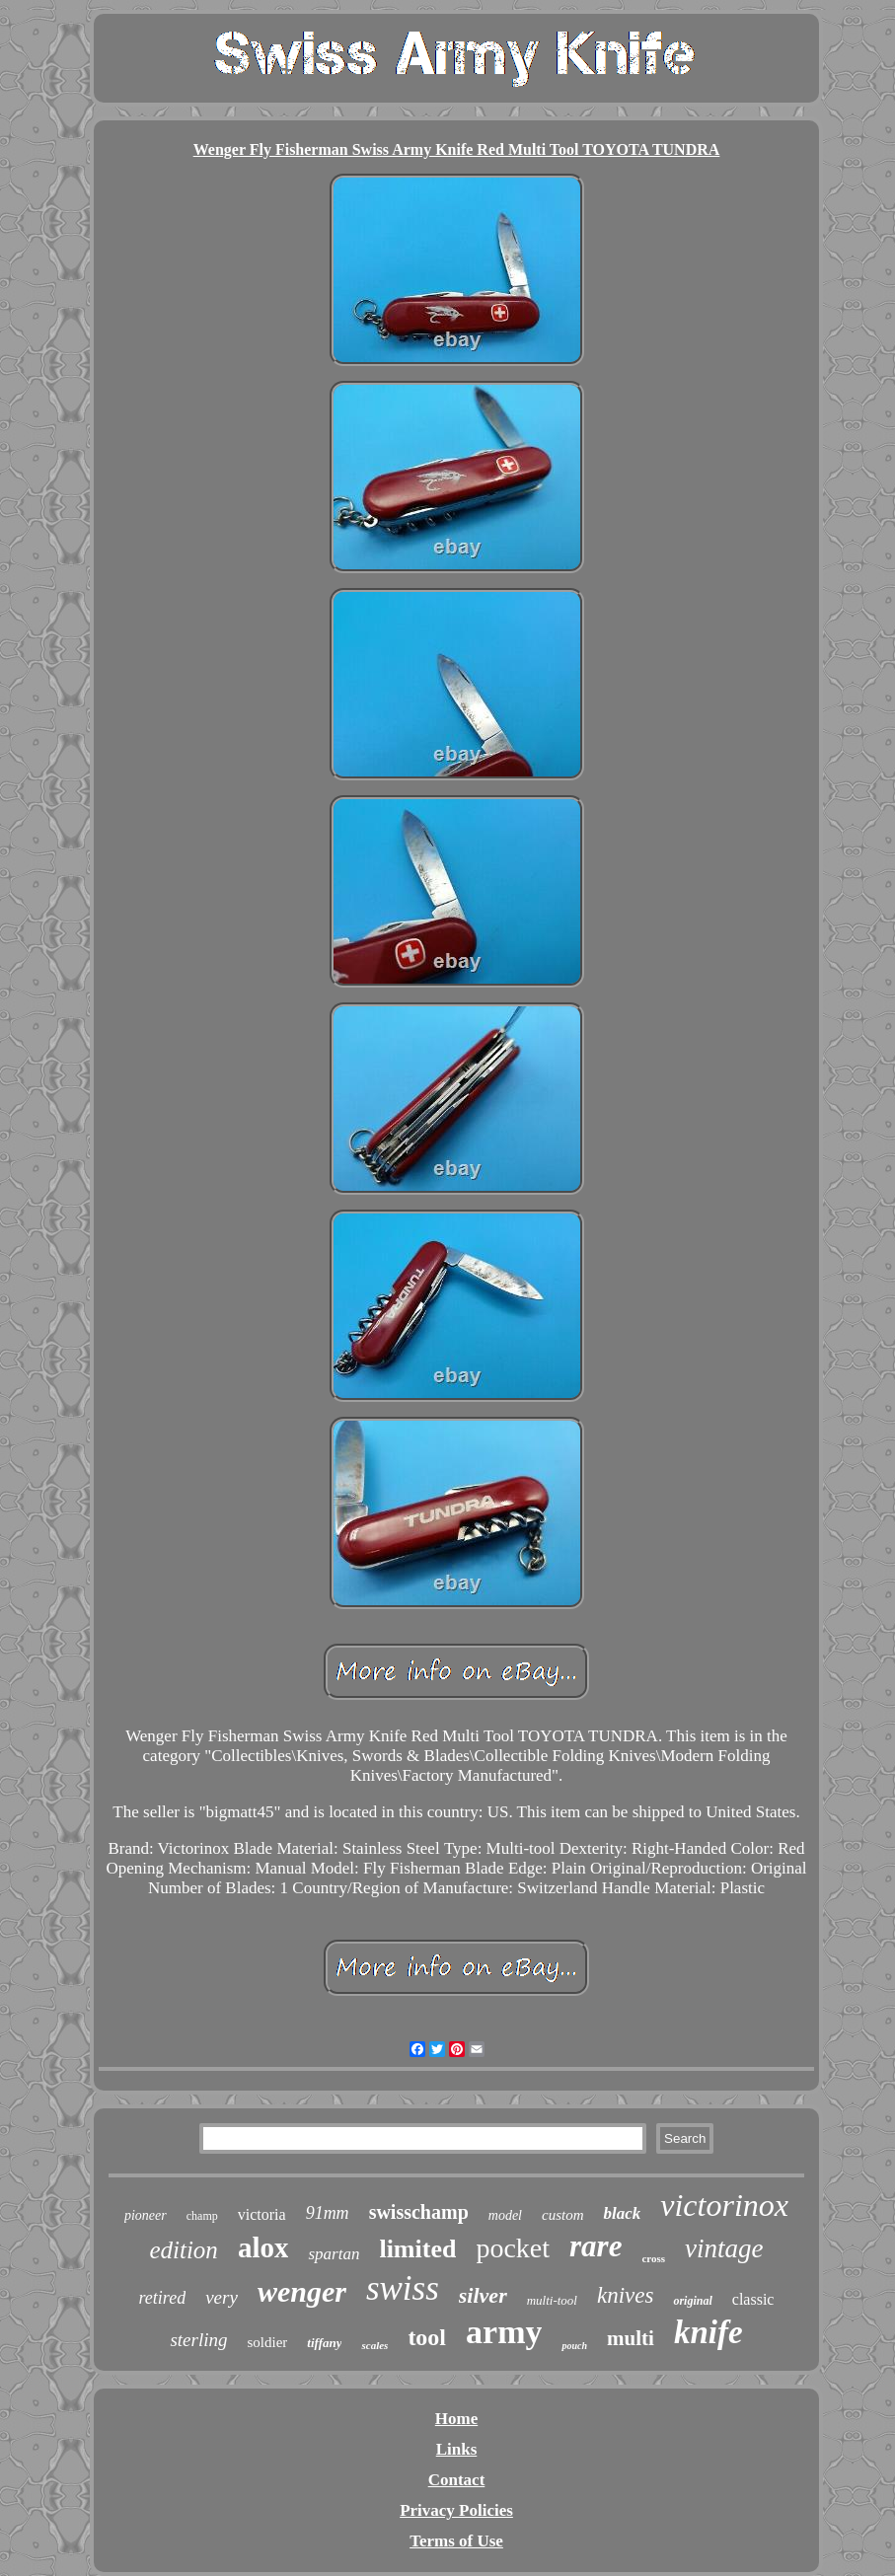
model (505, 2215)
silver (483, 2295)
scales (374, 2345)
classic (753, 2299)
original (692, 2301)
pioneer (145, 2215)
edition (183, 2250)
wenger (302, 2291)
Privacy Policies (456, 2510)
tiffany (324, 2342)
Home (456, 2418)
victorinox (724, 2205)
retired (162, 2298)
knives (625, 2295)
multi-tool (552, 2300)
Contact (456, 2479)
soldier (268, 2342)
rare (595, 2246)
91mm (327, 2213)
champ (202, 2216)
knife (708, 2332)
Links (457, 2449)
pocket (513, 2248)
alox (263, 2247)
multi (630, 2338)
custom (563, 2215)
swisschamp (419, 2212)
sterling (198, 2339)
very (221, 2297)
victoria (262, 2214)
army (504, 2332)
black (621, 2213)
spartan (333, 2254)
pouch (574, 2345)
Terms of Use (456, 2541)
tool (427, 2337)
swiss (402, 2288)
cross (653, 2258)
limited (417, 2249)
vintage (724, 2248)
